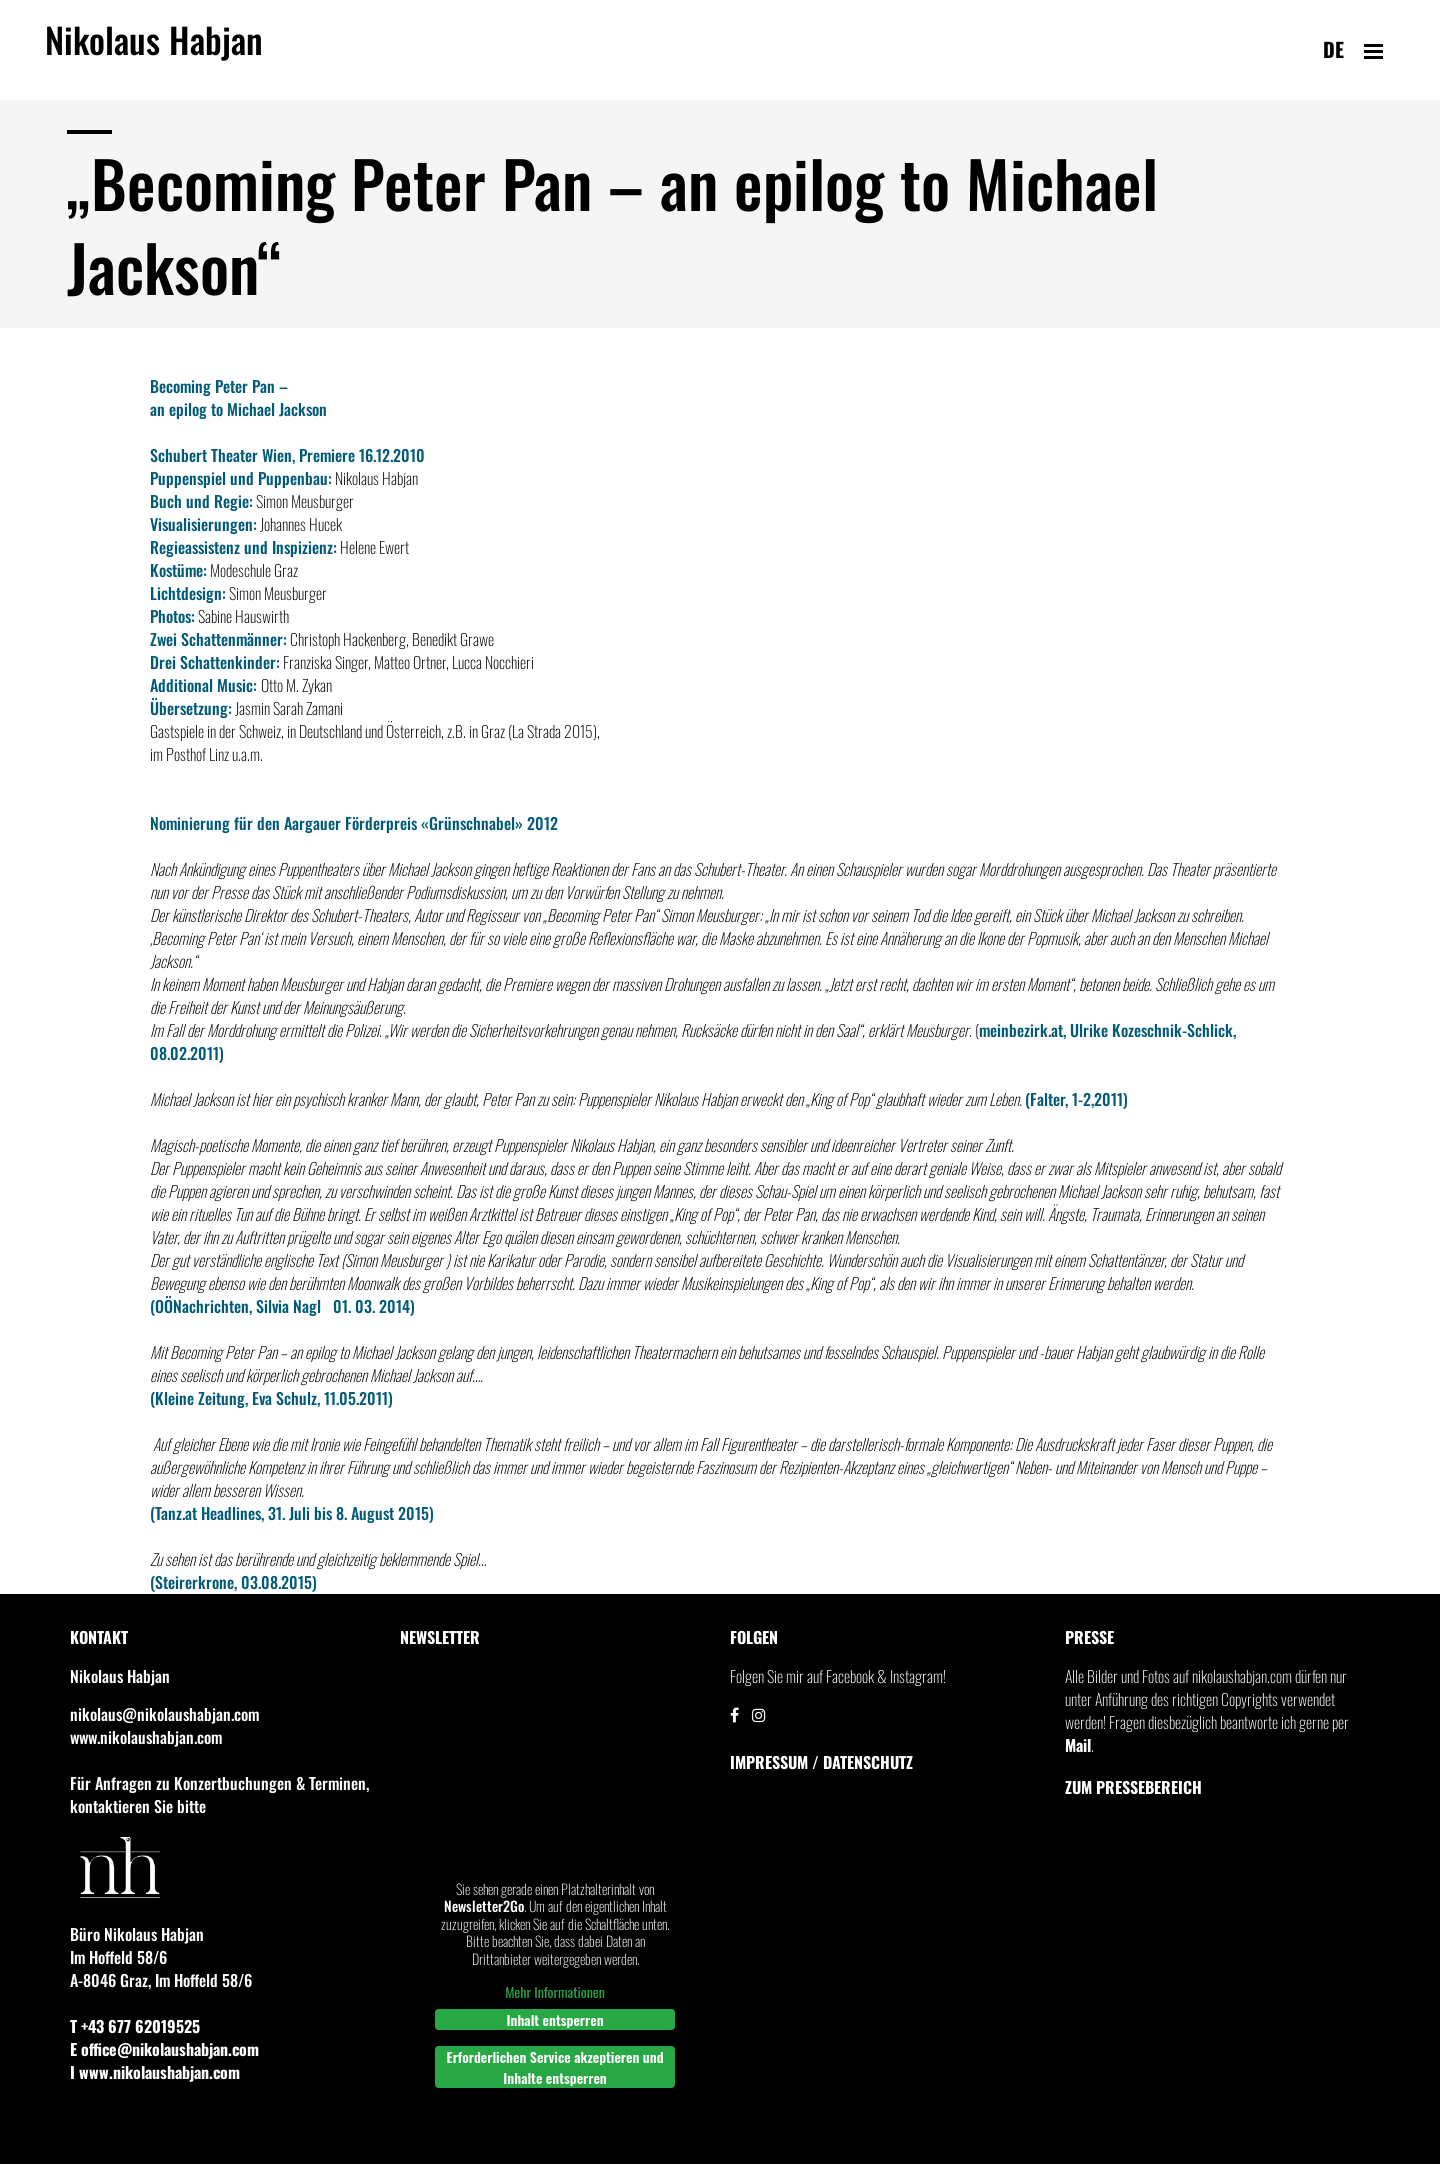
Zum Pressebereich (1133, 1787)
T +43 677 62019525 (135, 2026)
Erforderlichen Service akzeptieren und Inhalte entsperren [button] (555, 2066)
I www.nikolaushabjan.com (155, 2072)
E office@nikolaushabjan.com (164, 2049)
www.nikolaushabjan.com (146, 1737)
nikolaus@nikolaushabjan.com (164, 1714)
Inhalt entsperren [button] (554, 2018)
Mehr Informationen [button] (555, 1992)
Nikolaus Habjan (154, 51)
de (1333, 49)
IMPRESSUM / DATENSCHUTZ (821, 1762)
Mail (1078, 1745)
